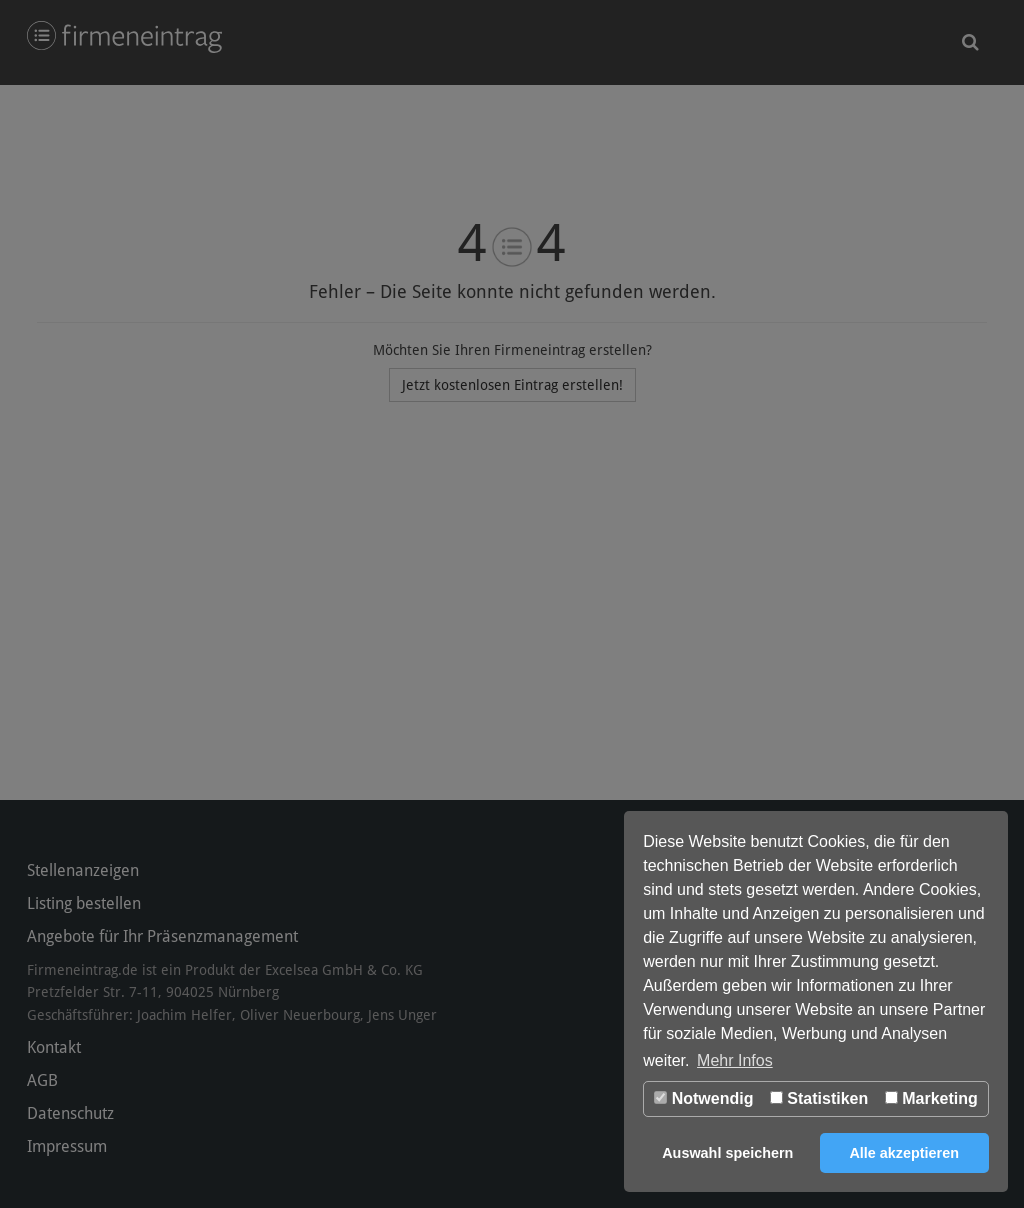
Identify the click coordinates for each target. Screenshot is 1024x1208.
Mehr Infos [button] (735, 1060)
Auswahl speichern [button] (727, 1153)
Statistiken (819, 1098)
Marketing (931, 1098)
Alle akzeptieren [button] (904, 1153)
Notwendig (703, 1098)
